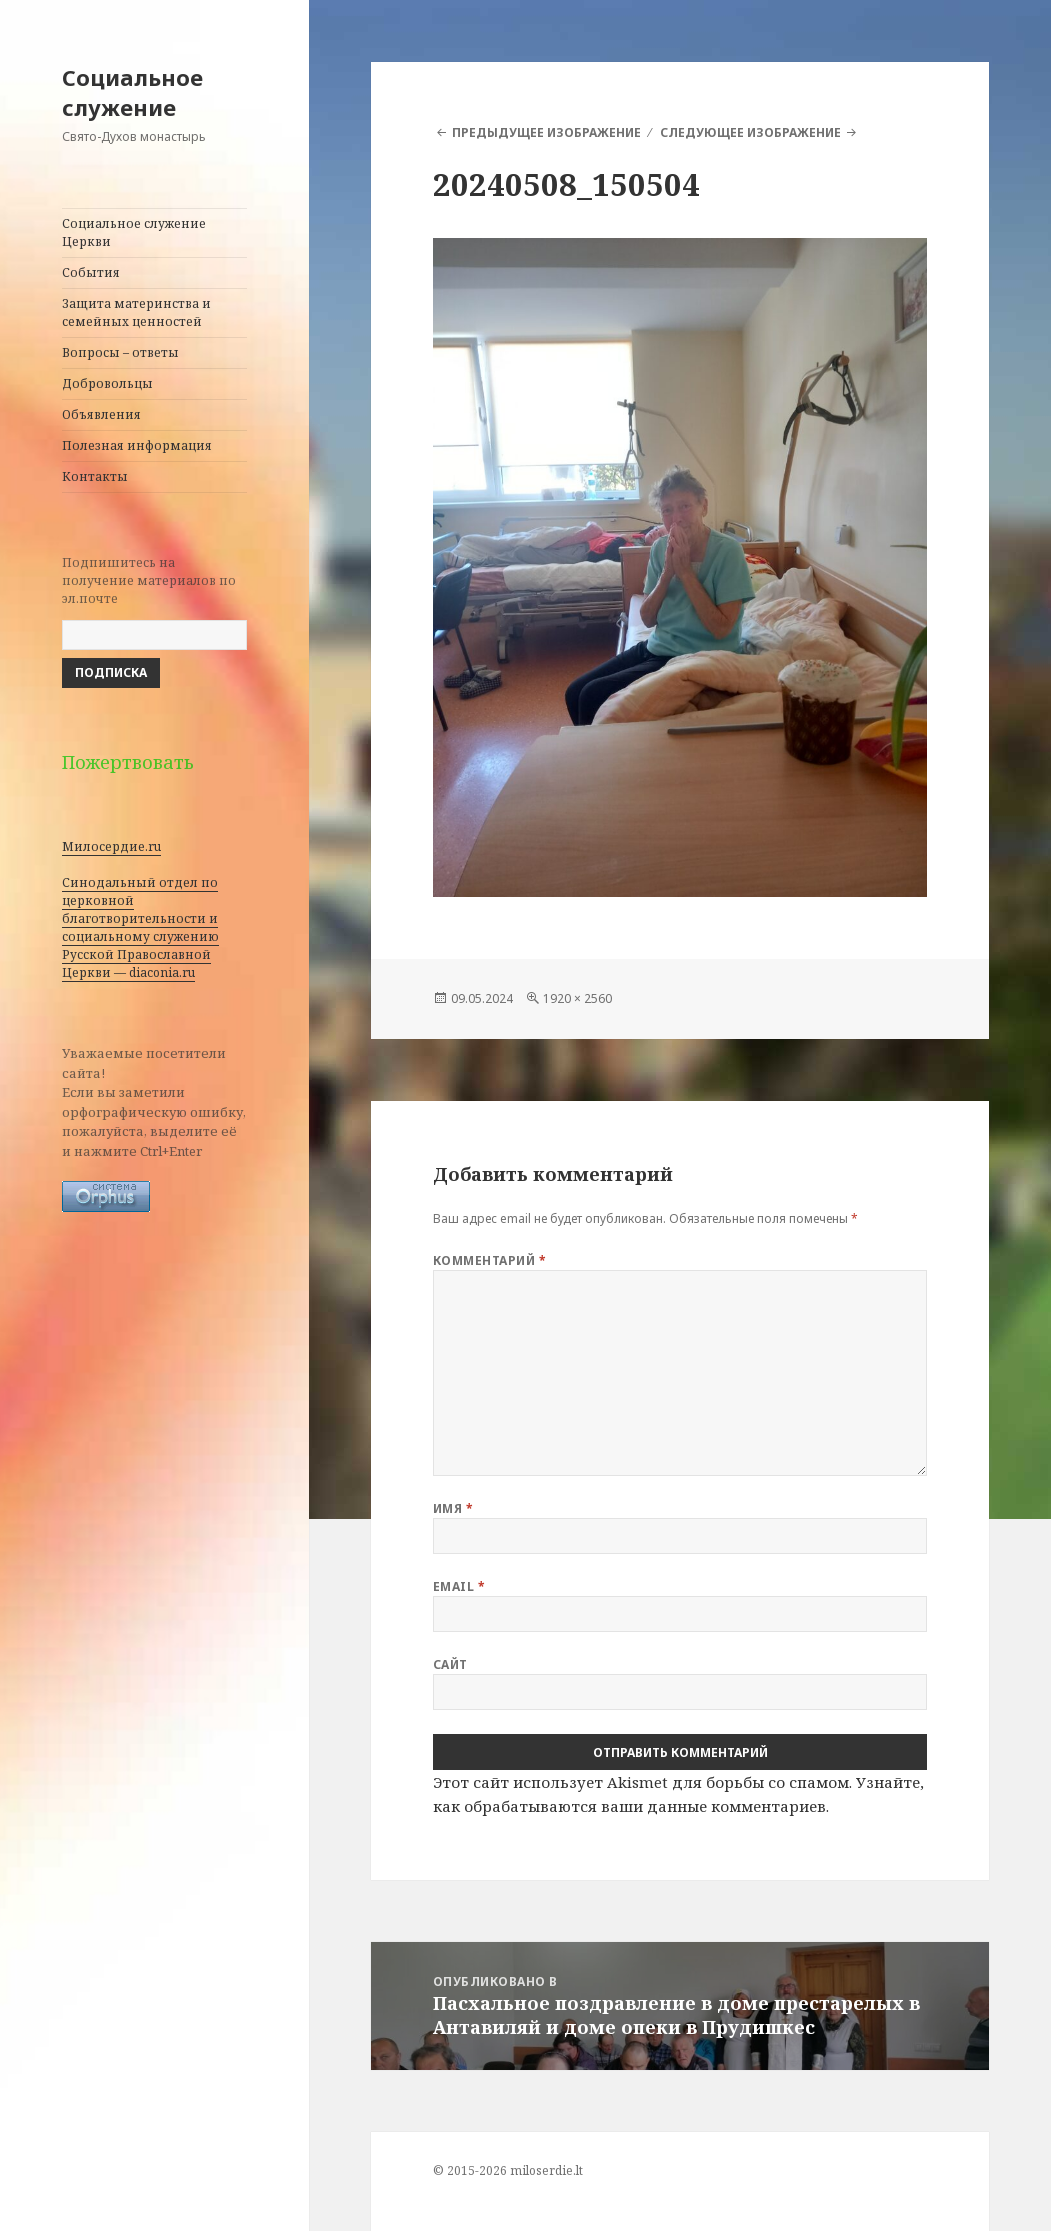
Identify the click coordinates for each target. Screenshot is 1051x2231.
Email (459, 1586)
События (91, 272)
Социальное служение (132, 92)
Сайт (450, 1664)
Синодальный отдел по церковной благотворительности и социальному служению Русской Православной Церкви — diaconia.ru (140, 927)
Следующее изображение (750, 132)
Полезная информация (137, 445)
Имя (453, 1508)
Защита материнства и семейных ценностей (136, 312)
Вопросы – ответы (120, 352)
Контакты (95, 476)
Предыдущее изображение (546, 132)
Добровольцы (107, 383)
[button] (680, 568)
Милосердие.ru (111, 846)
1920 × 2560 (577, 998)
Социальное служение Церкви (134, 232)
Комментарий (489, 1260)
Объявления (101, 414)
